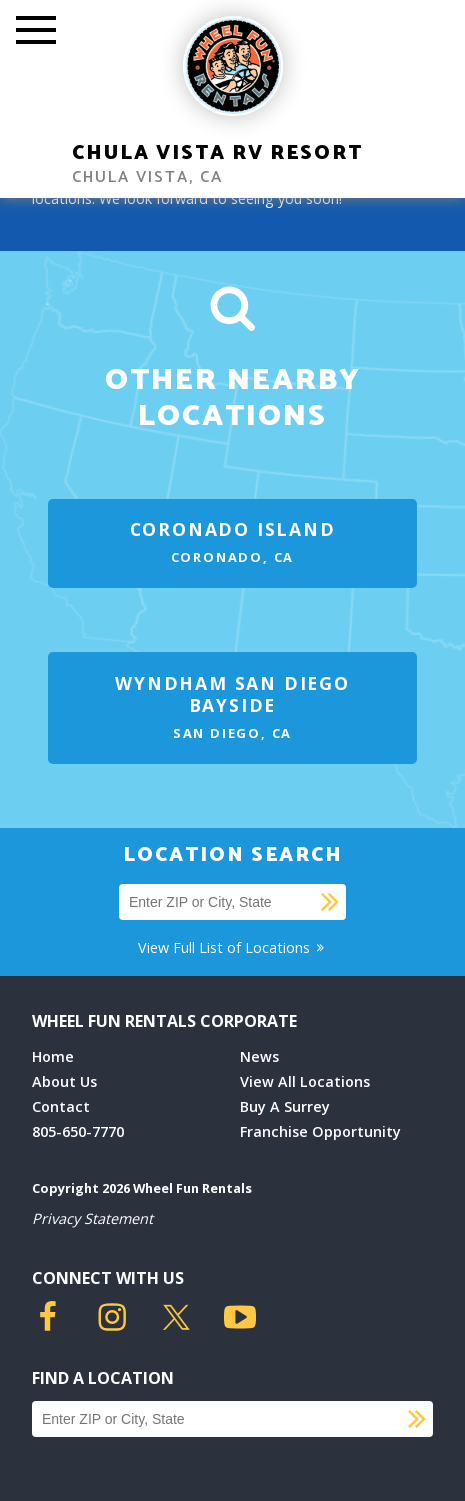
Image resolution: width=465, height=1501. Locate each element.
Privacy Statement (92, 1218)
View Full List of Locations (232, 947)
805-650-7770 (78, 1131)
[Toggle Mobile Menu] (36, 32)
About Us (64, 1081)
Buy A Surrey (285, 1106)
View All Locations (305, 1081)
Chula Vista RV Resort (217, 153)
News (259, 1056)
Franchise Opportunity (320, 1131)
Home (53, 1056)
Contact (61, 1106)
